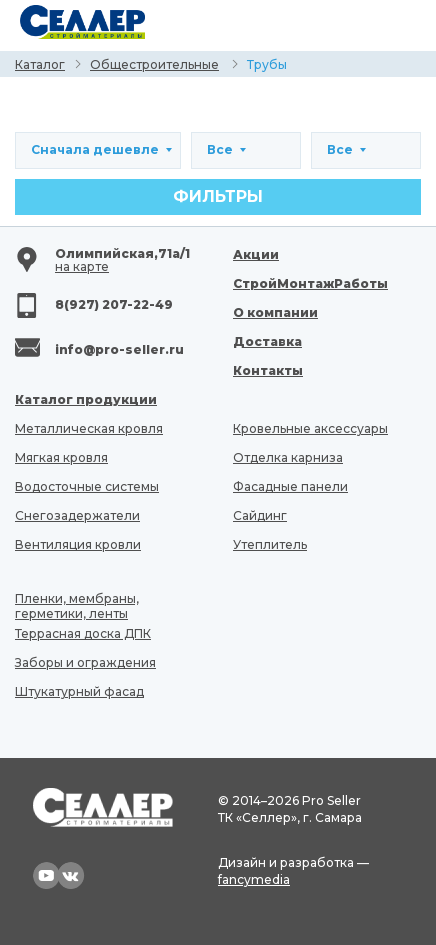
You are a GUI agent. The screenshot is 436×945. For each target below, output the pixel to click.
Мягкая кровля (61, 457)
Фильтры (218, 196)
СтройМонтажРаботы (310, 283)
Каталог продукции (86, 399)
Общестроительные (154, 64)
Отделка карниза (288, 457)
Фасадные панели (290, 486)
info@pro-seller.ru (119, 349)
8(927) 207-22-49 (114, 304)
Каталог (40, 64)
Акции (256, 254)
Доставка (267, 341)
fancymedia (254, 879)
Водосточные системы (87, 486)
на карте (82, 266)
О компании (275, 312)
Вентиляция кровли (78, 544)
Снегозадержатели (77, 515)
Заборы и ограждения (85, 662)
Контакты (268, 370)
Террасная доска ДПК (83, 633)
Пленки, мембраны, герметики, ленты (77, 606)
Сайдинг (260, 515)
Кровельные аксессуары (310, 428)
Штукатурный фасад (79, 691)
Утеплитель (270, 544)
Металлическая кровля (89, 428)
